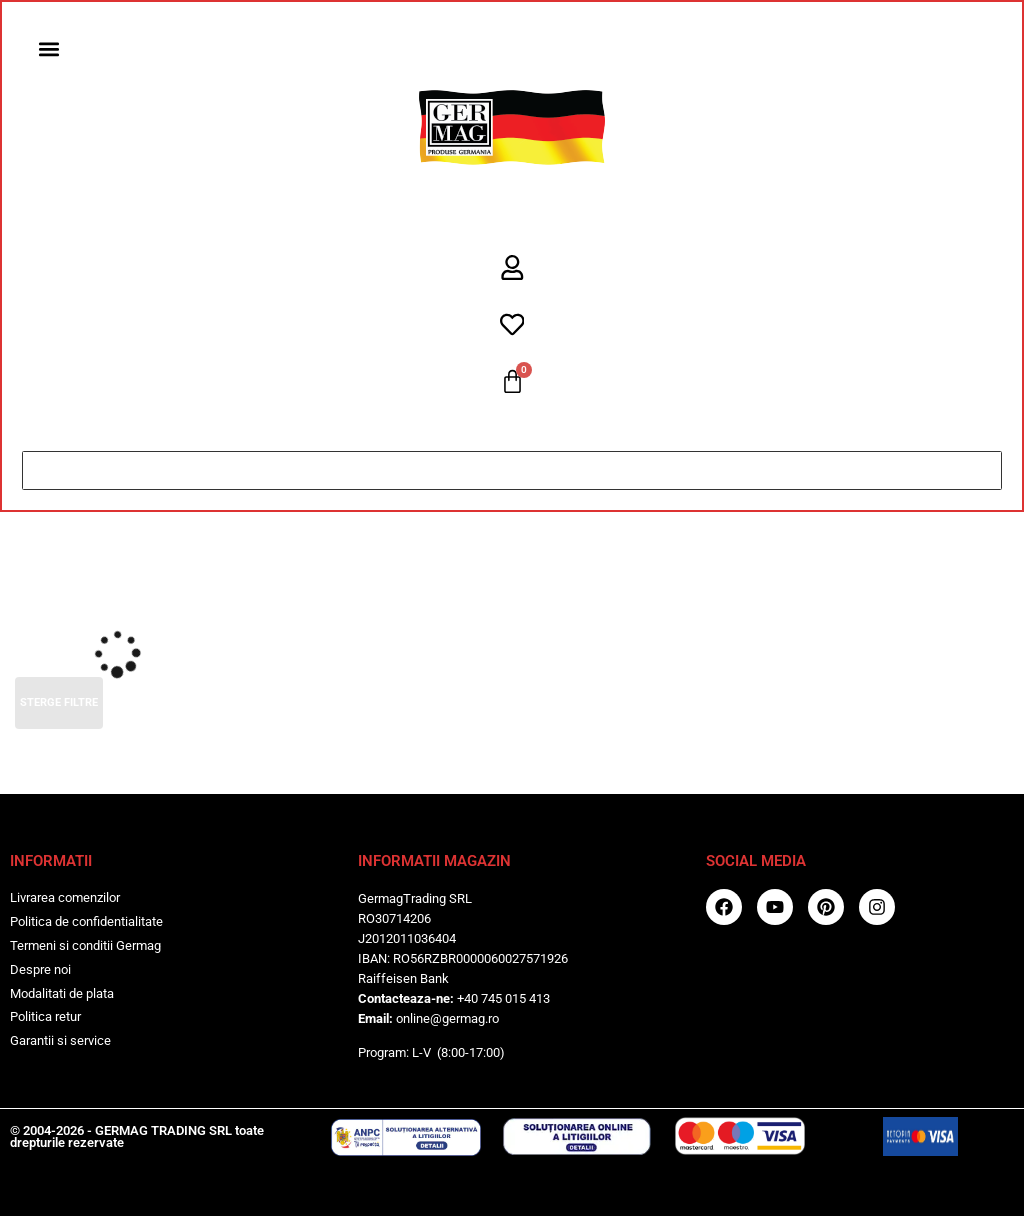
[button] (49, 49)
